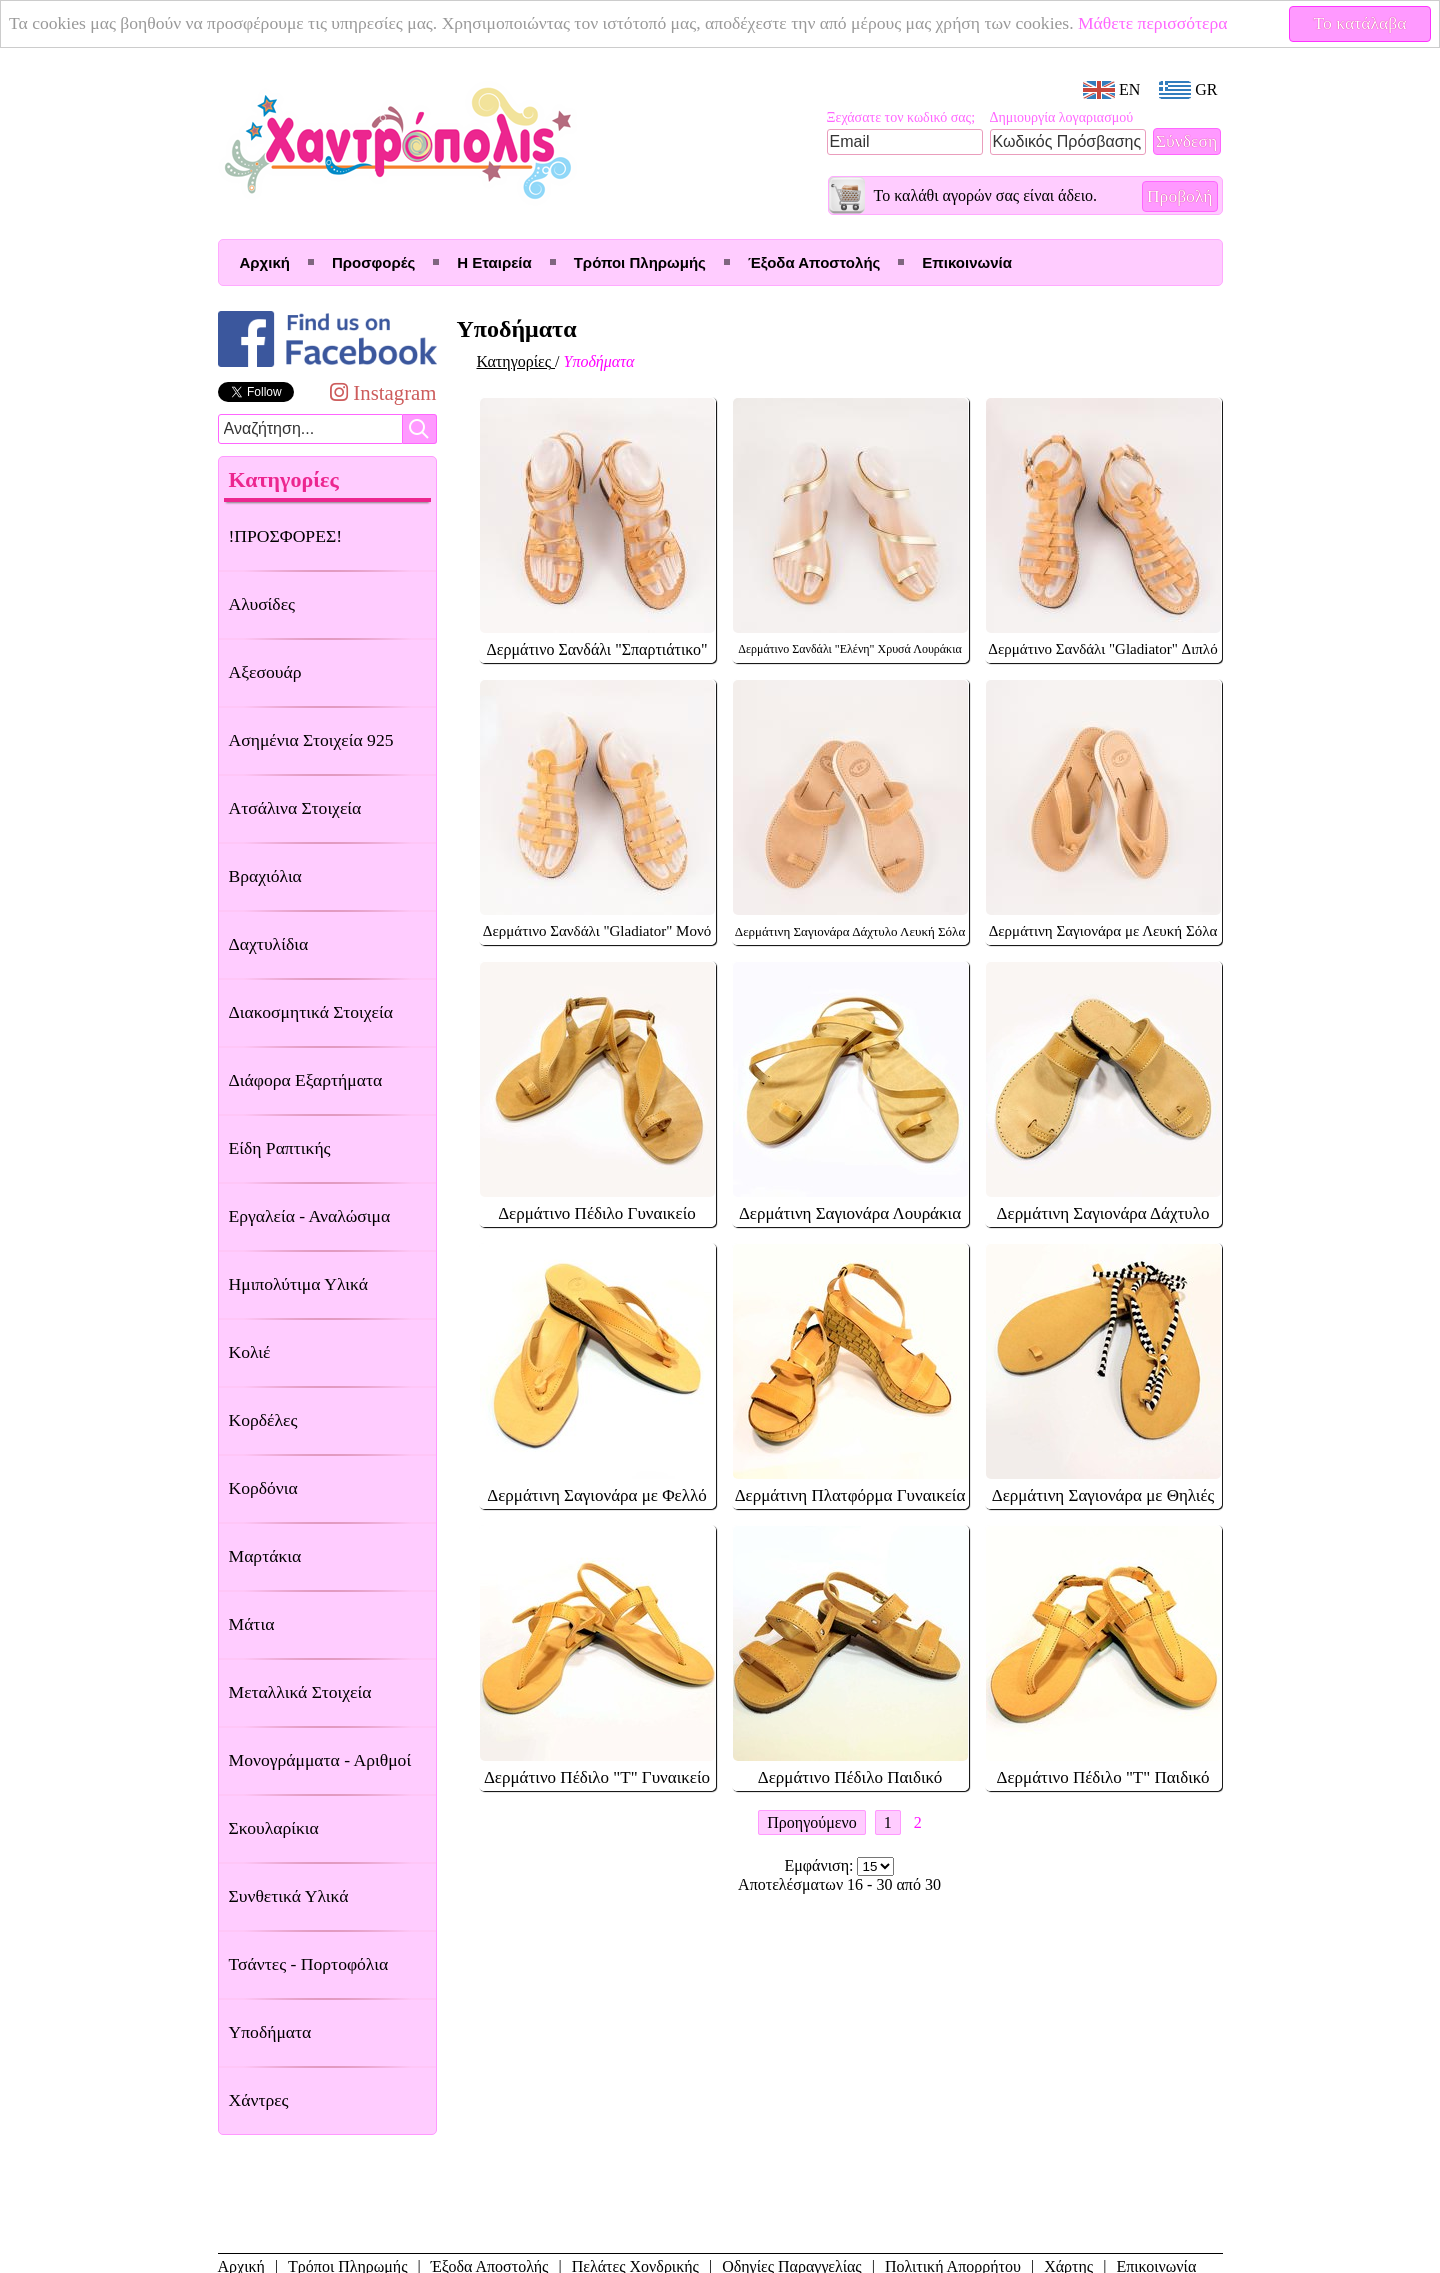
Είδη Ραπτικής (280, 1148)
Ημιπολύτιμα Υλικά (298, 1284)
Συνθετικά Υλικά (289, 1896)
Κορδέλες (263, 1420)
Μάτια (252, 1624)
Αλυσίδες (262, 604)
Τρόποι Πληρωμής (640, 262)
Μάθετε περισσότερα (1153, 23)
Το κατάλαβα (1360, 23)
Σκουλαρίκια (274, 1828)
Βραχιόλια (265, 876)
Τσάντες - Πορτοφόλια (309, 1964)
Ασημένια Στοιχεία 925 (311, 740)
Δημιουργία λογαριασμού (1062, 117)
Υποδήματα (270, 2032)
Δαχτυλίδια (269, 944)
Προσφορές (373, 262)
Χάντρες (259, 2100)
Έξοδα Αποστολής (814, 262)
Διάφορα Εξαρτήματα (306, 1080)
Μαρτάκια (265, 1556)
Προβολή (1180, 196)
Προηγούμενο (811, 1822)
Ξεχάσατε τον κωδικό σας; (901, 117)
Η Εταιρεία (494, 262)
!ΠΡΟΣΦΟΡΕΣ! (286, 536)
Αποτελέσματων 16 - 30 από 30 (839, 1884)
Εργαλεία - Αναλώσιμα (310, 1216)
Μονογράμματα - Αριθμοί (320, 1760)
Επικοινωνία (967, 262)
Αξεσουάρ (265, 672)
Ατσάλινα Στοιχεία (295, 808)
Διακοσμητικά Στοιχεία (311, 1012)
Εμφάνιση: (821, 1865)
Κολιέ (250, 1352)
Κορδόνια (263, 1488)
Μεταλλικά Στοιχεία (300, 1692)
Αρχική (265, 262)
